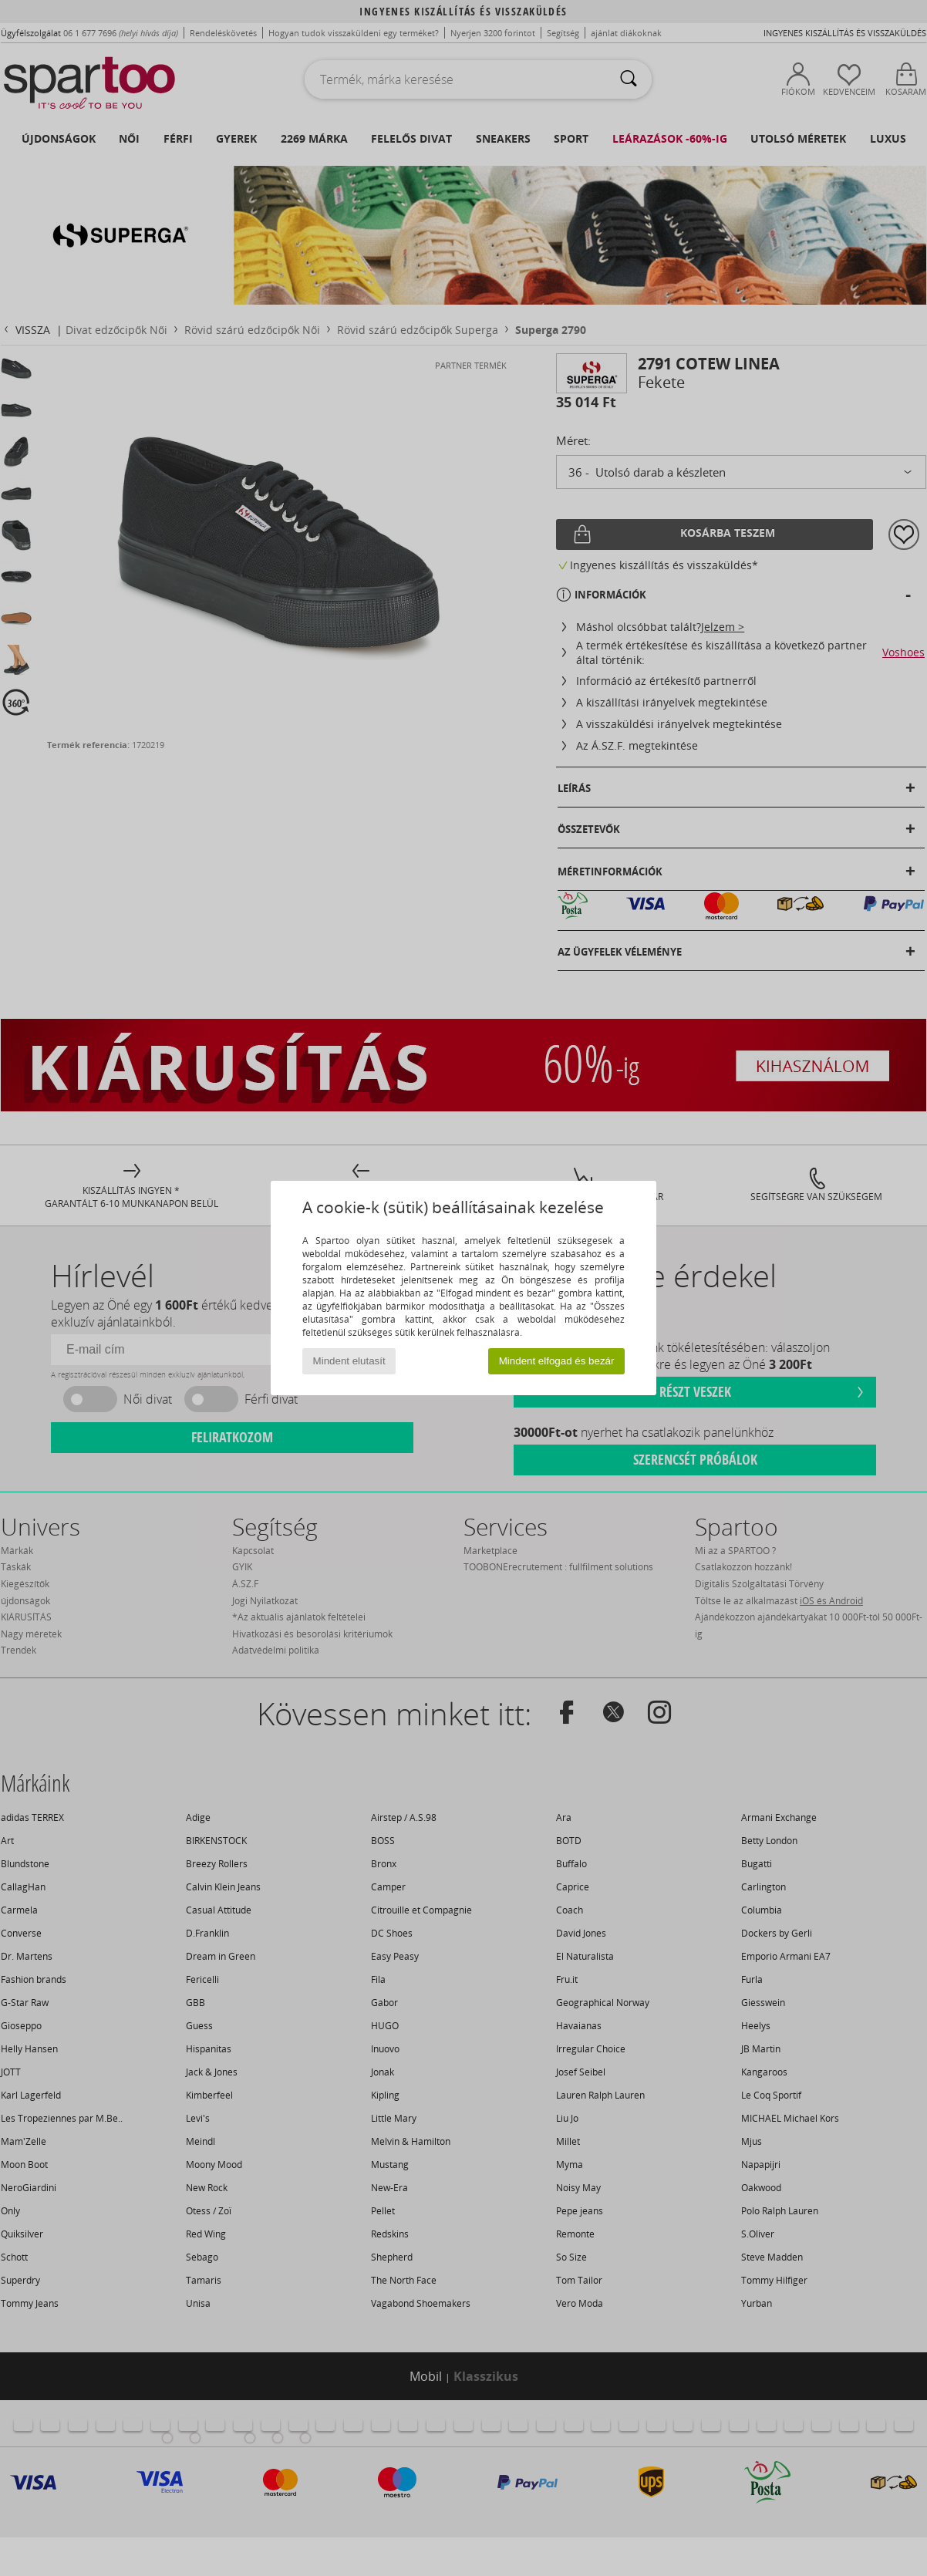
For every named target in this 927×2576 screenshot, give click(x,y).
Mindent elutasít (349, 1361)
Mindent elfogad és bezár (557, 1361)
